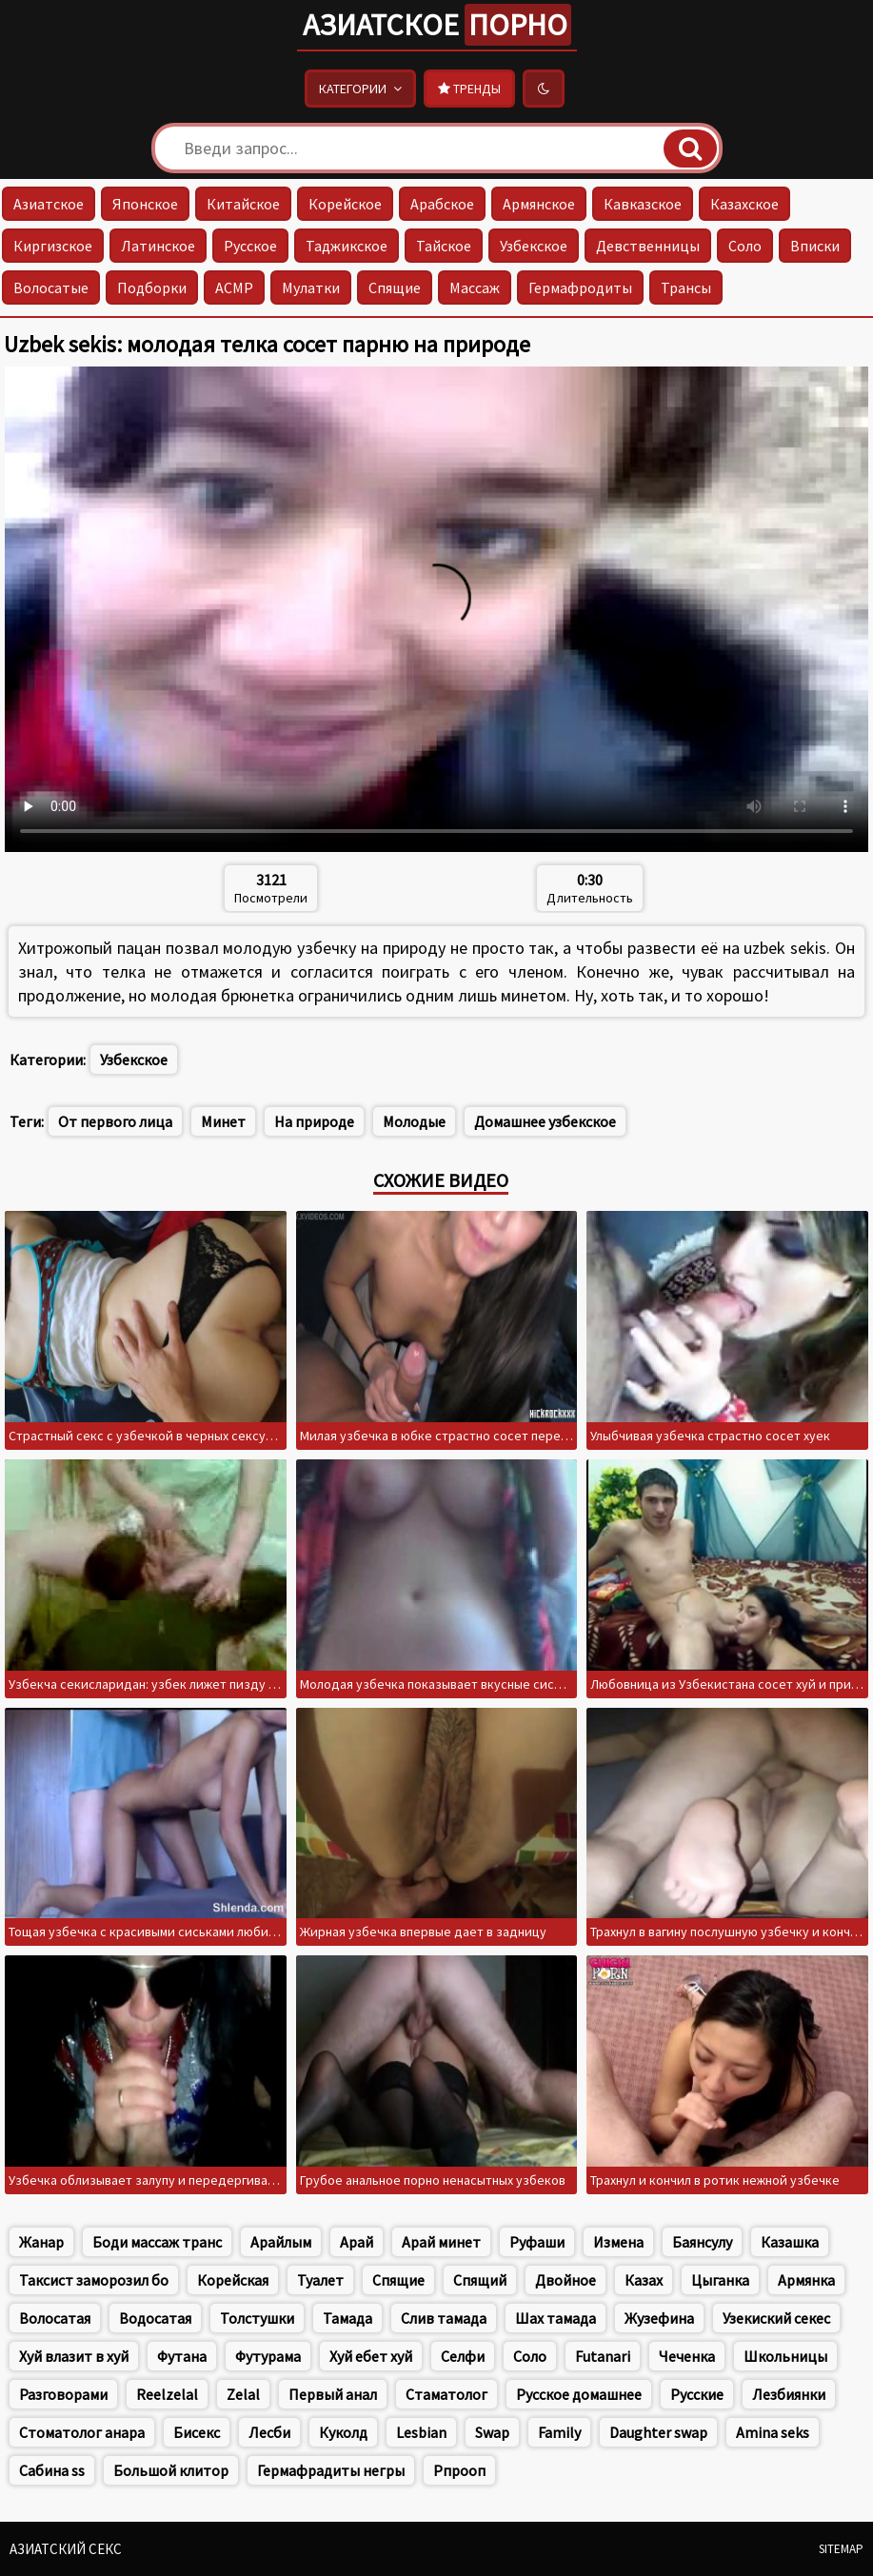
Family (559, 2432)
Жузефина (659, 2318)
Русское (250, 245)
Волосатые (51, 287)
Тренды (469, 88)
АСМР (234, 287)
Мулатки (311, 287)
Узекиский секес (776, 2318)
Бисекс (196, 2432)
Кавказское (643, 203)
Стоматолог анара (82, 2432)
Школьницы (785, 2356)
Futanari (602, 2356)
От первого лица (115, 1121)
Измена (618, 2241)
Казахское (744, 203)
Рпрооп (459, 2470)
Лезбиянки (788, 2394)
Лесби (269, 2432)
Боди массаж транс (157, 2241)
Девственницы (648, 245)
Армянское (539, 203)
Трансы (686, 287)
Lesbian (421, 2432)
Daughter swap (658, 2432)
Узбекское (533, 245)
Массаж (474, 287)
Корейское (345, 203)
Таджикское (346, 245)
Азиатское (437, 25)
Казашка (790, 2241)
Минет (223, 1121)
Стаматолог (446, 2394)
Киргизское (52, 245)
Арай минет (441, 2241)
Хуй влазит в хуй (74, 2356)
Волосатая (54, 2318)
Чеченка (687, 2356)
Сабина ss (52, 2470)
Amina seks (772, 2432)
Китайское (243, 203)
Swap (492, 2432)
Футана (182, 2356)
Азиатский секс (66, 2549)
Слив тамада (443, 2318)
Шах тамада (555, 2318)
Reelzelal (167, 2394)
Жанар (41, 2241)
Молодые (414, 1121)
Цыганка (720, 2279)
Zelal (243, 2394)
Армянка (806, 2279)
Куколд (343, 2432)
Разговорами (63, 2394)
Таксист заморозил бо (94, 2279)
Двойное (565, 2279)
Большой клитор (170, 2470)
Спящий (479, 2279)
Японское (145, 203)
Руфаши (537, 2241)
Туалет (320, 2279)
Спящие (394, 287)
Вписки (815, 245)
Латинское (158, 245)
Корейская (232, 2279)
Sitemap (841, 2549)
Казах (644, 2279)
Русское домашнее (579, 2394)
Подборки (152, 287)
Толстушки (257, 2318)
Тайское (443, 245)
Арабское (442, 203)
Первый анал (332, 2394)
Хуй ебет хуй (370, 2356)
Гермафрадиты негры (331, 2470)
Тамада (347, 2318)
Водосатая (155, 2318)
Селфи (463, 2356)
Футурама (268, 2356)
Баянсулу (702, 2241)
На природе (314, 1121)
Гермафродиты (580, 287)
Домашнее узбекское (545, 1121)
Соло (745, 245)
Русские (697, 2394)
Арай (356, 2241)
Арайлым (280, 2241)
